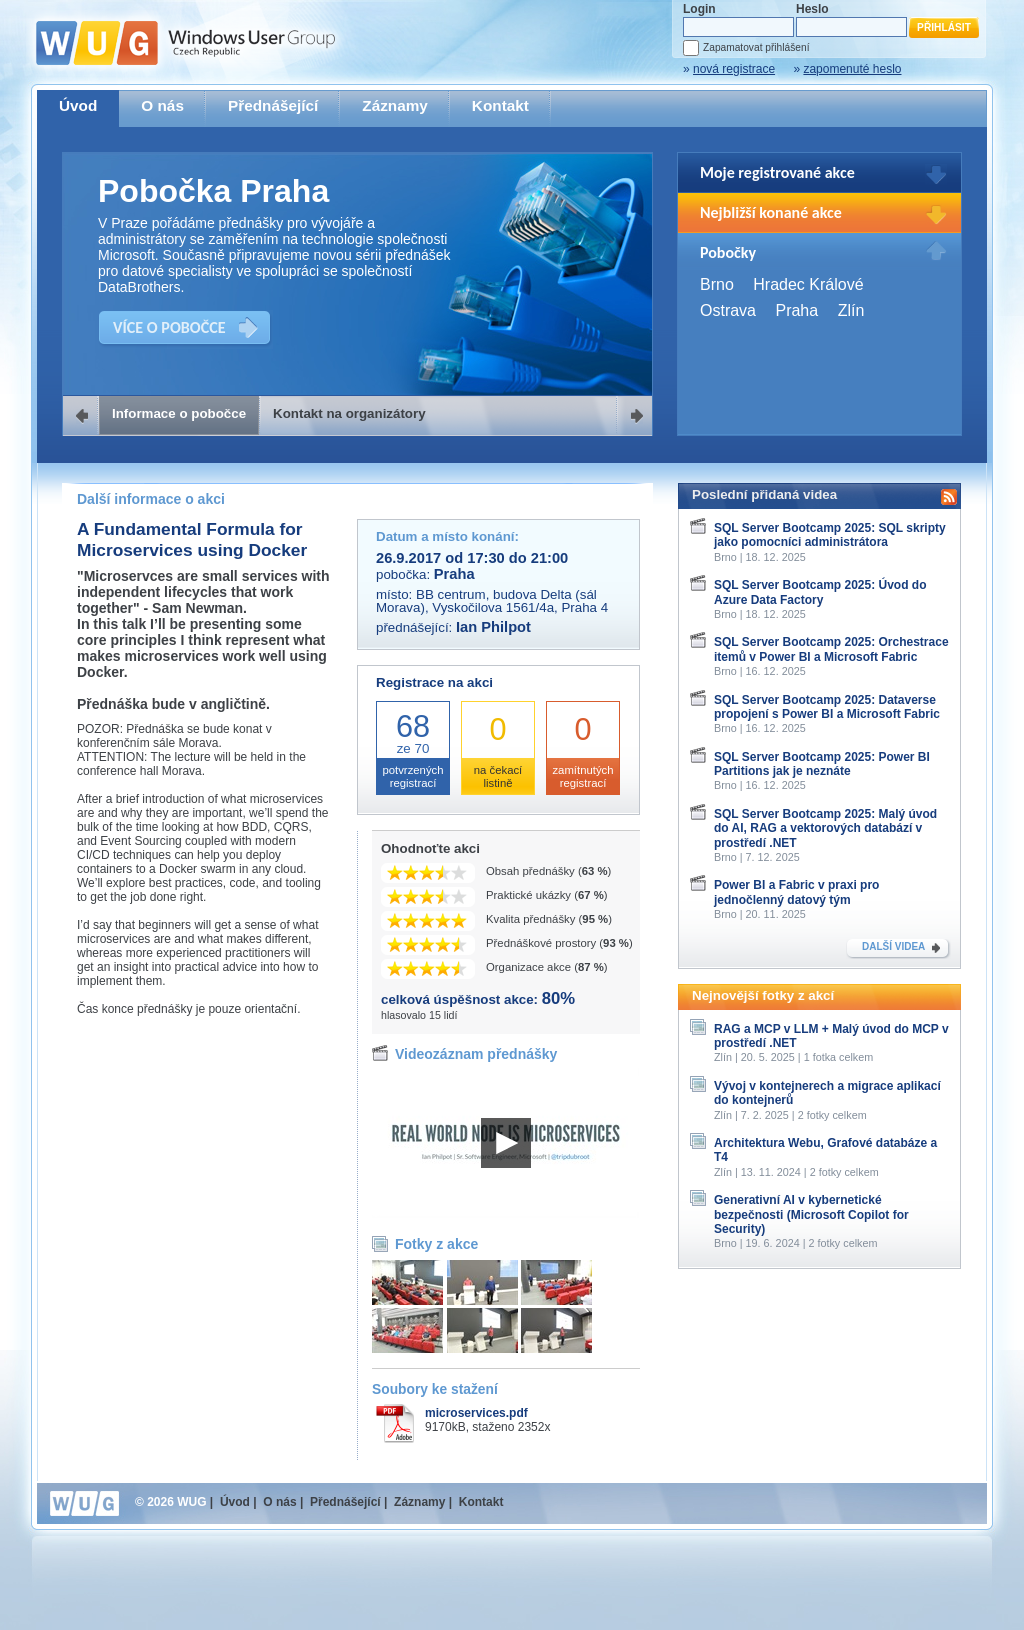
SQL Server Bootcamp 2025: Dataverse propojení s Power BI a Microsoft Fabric (827, 707)
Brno (717, 284)
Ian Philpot (493, 627)
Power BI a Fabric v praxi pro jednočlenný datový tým (796, 892)
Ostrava (728, 310)
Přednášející (273, 105)
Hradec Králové (808, 284)
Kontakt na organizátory (349, 413)
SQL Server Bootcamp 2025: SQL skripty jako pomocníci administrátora (830, 535)
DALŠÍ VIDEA (893, 946)
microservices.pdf (476, 1413)
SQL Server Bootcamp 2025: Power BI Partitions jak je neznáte (822, 764)
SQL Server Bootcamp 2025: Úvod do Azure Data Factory (820, 592)
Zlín (851, 310)
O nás (162, 105)
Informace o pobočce (179, 413)
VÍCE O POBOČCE (169, 327)
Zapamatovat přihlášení (756, 47)
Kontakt (500, 105)
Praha (796, 310)
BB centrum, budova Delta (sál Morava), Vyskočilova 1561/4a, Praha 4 (492, 601)
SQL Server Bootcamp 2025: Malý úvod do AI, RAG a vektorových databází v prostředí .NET (825, 828)
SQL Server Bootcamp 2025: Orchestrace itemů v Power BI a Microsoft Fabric (831, 649)
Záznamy (395, 105)
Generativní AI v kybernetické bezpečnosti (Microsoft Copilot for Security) (811, 1214)
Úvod (78, 105)
